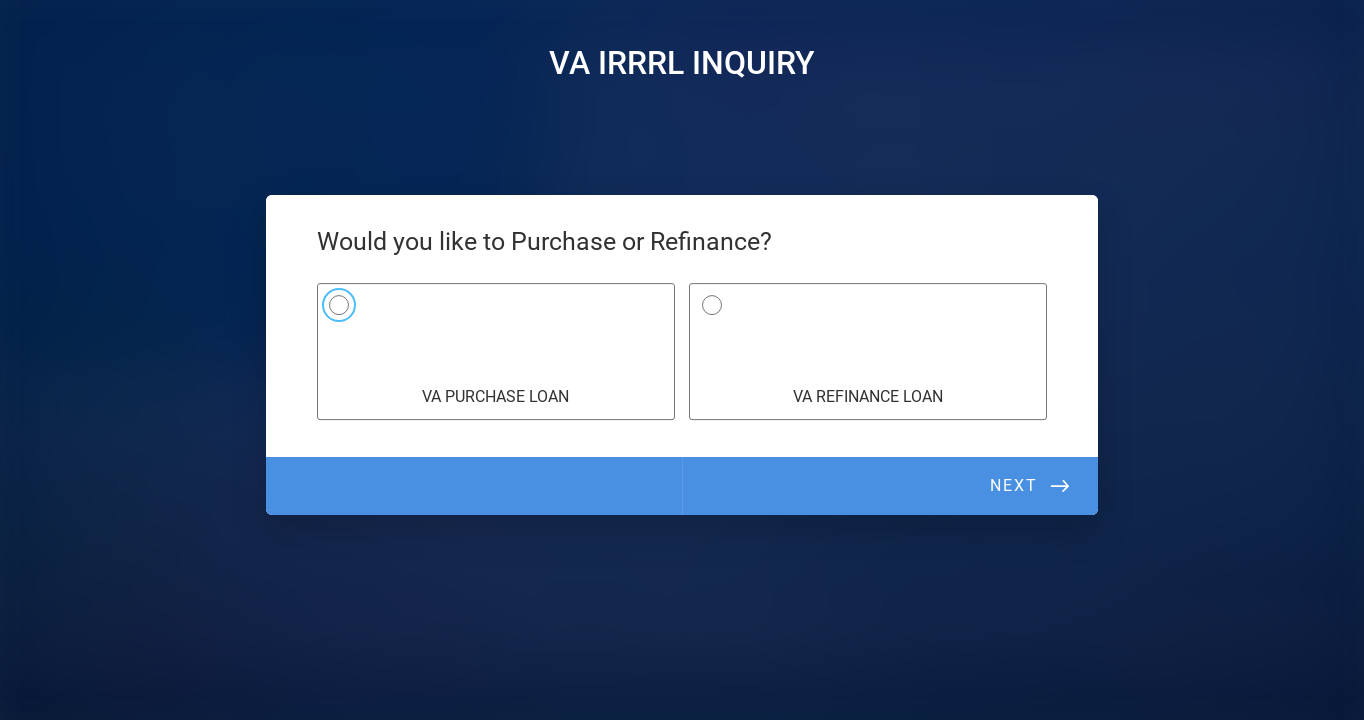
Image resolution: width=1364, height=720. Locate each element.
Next (1014, 485)
